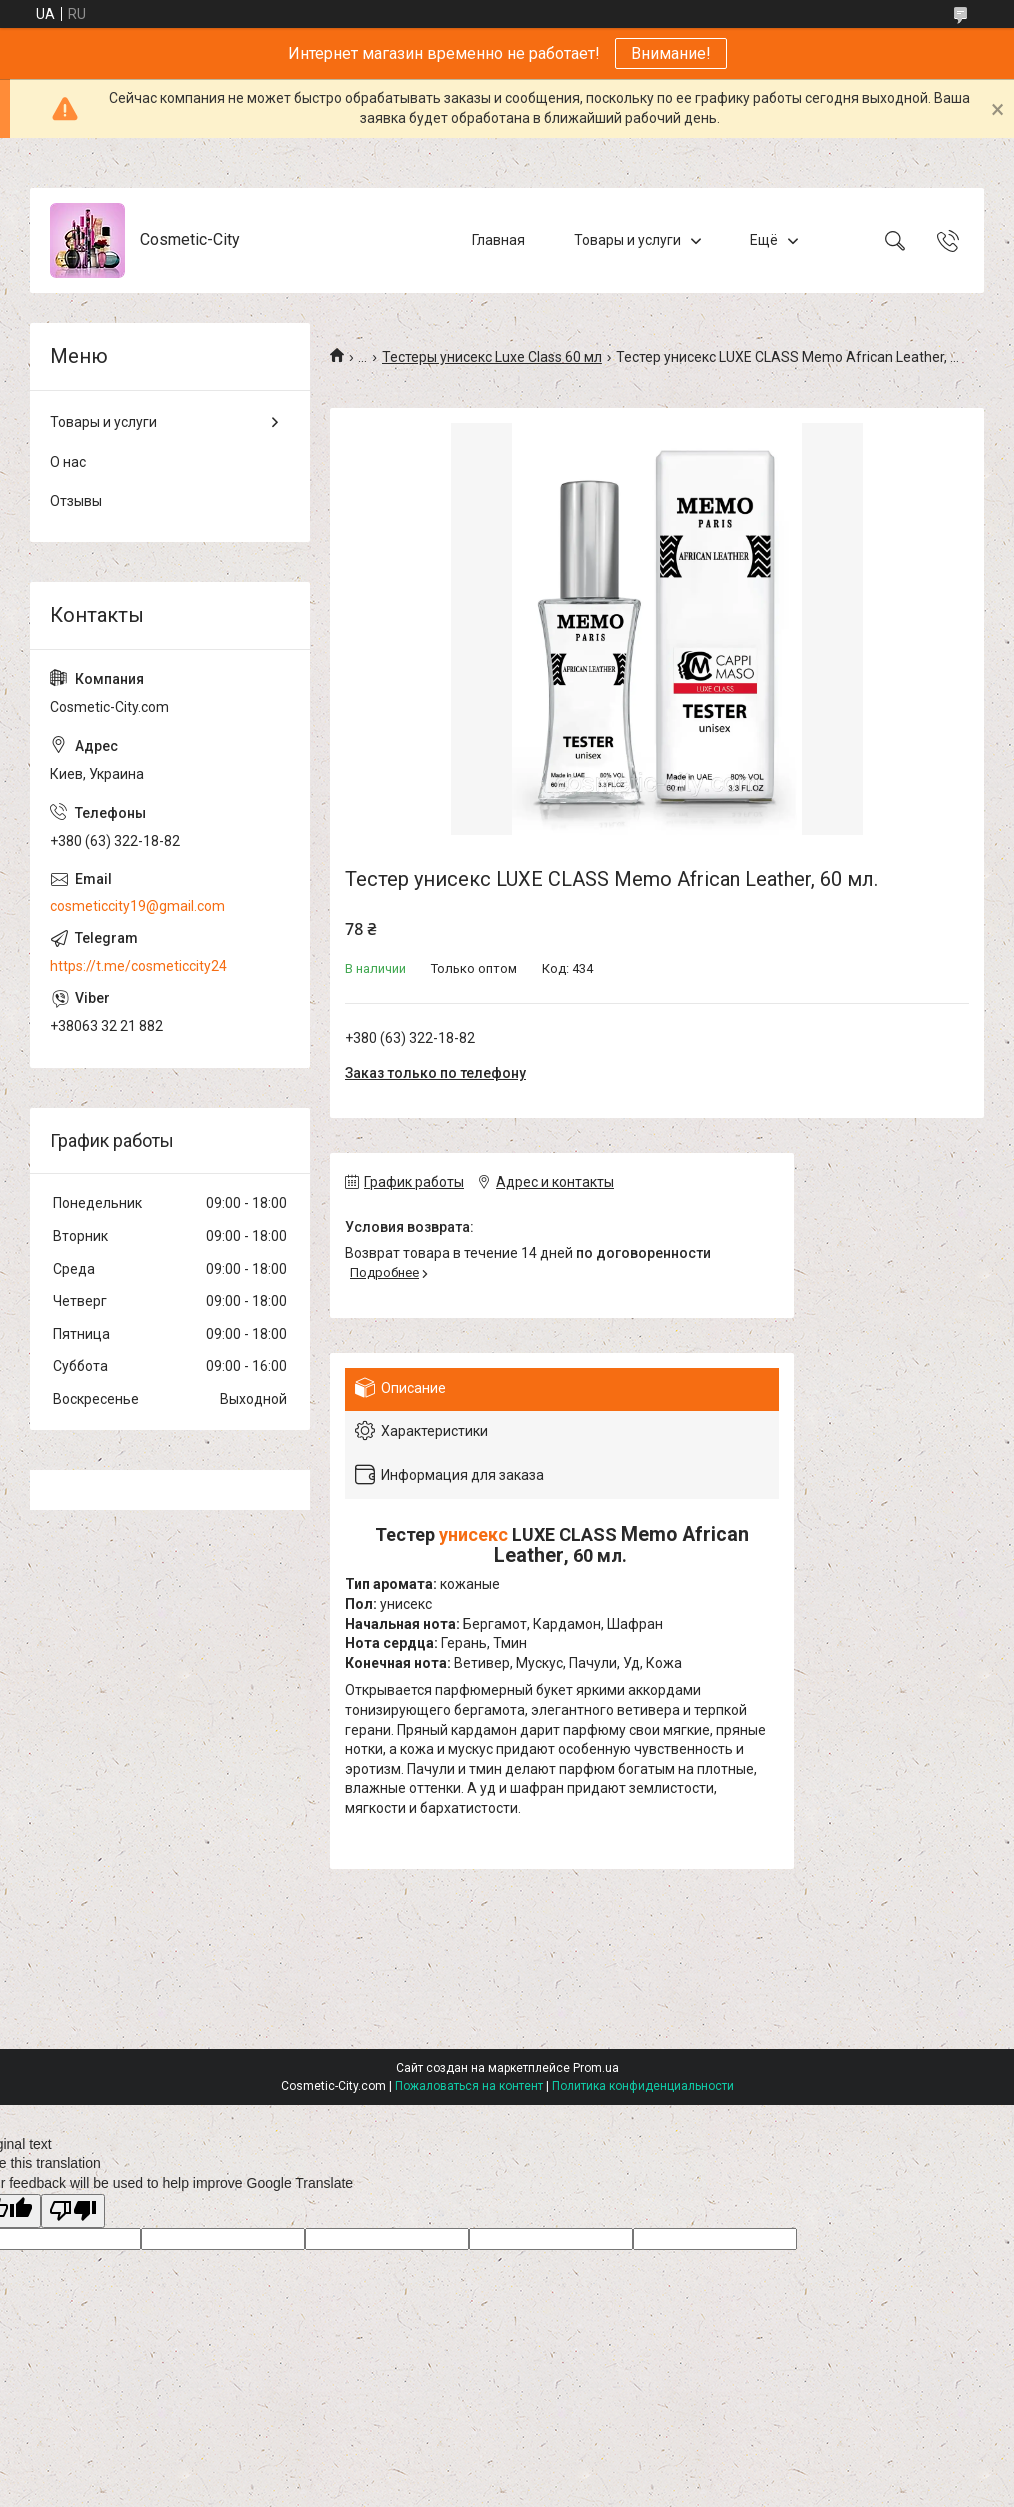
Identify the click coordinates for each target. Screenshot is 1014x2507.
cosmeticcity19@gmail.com (137, 906)
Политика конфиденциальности (643, 2086)
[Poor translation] (73, 2211)
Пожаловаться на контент (469, 2086)
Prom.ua (596, 2068)
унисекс (473, 1534)
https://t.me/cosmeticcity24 (138, 966)
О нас (68, 462)
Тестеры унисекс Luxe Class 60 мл (492, 357)
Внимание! (671, 53)
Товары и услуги (627, 240)
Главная (498, 240)
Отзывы (76, 501)
